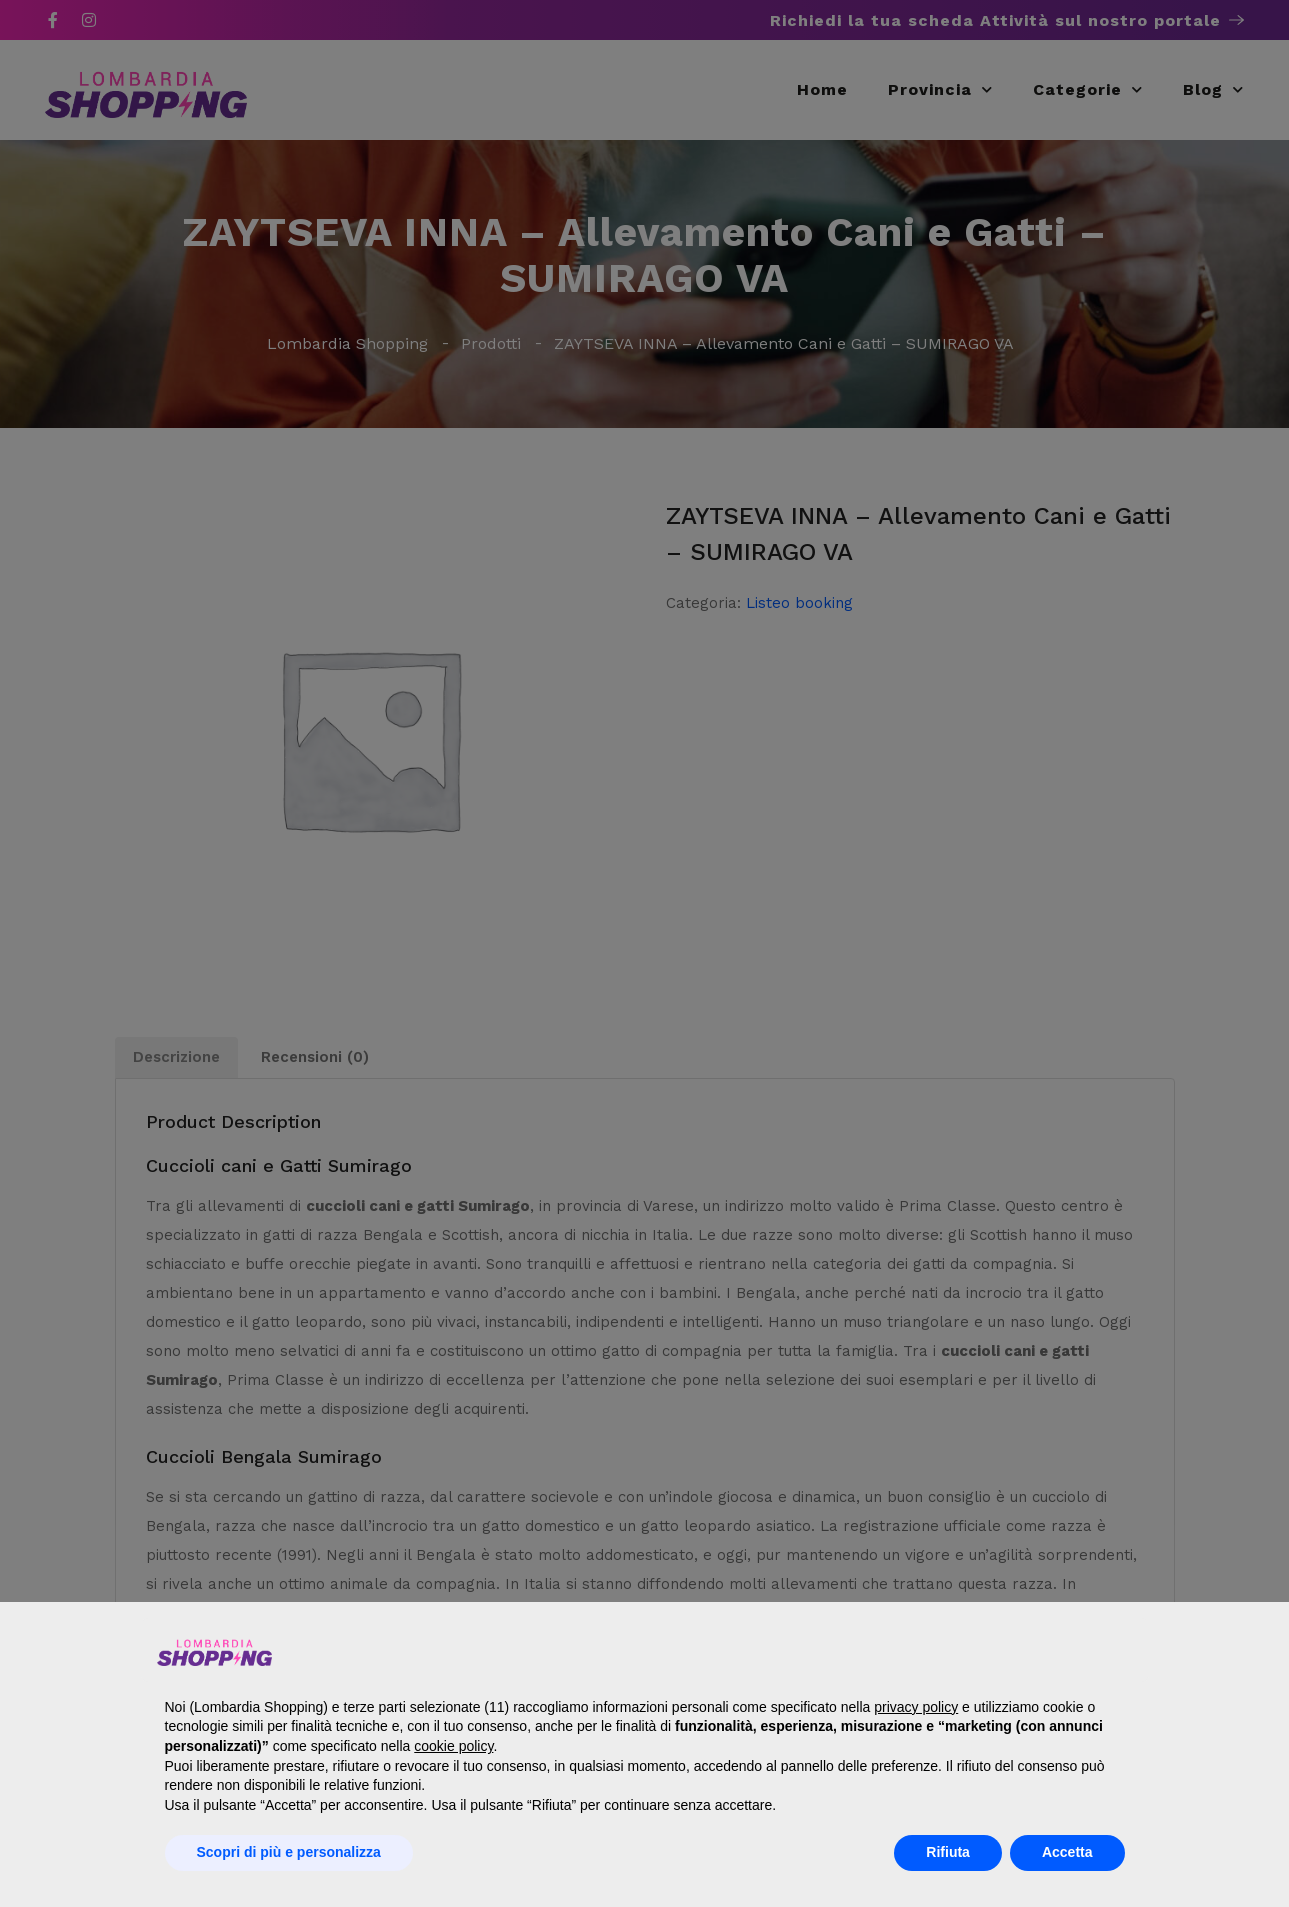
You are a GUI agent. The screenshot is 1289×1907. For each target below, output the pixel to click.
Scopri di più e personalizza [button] (289, 1852)
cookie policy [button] (453, 1746)
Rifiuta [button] (948, 1852)
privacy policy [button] (916, 1707)
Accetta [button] (1067, 1852)
